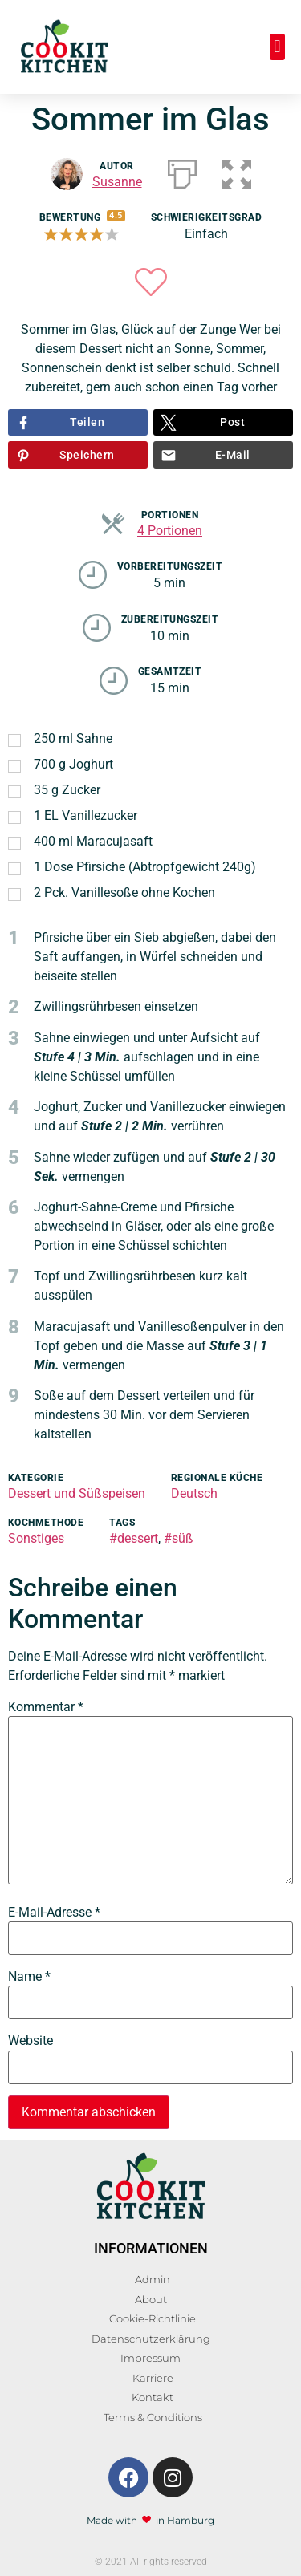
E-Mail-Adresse (54, 1912)
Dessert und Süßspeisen (76, 1493)
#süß (178, 1538)
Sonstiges (36, 1538)
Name (29, 1976)
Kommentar (45, 1707)
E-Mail (232, 455)
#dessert (133, 1538)
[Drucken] (182, 171)
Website (30, 2040)
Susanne (117, 181)
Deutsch (194, 1493)
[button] (277, 47)
